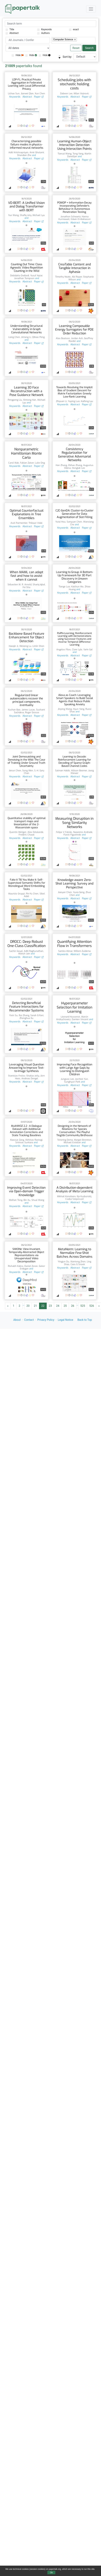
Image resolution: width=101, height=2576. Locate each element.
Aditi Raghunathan (33, 951)
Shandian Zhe (24, 155)
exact (74, 29)
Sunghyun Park (72, 1081)
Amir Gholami (37, 152)
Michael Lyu (39, 215)
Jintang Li (26, 337)
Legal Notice (65, 1319)
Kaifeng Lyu (87, 401)
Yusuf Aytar (36, 275)
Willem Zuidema (82, 951)
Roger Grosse (32, 712)
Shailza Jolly (32, 1075)
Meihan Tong (15, 1200)
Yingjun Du (63, 1261)
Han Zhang (61, 465)
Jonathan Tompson (24, 278)
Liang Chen (14, 337)
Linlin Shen (38, 646)
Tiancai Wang (64, 153)
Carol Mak (13, 462)
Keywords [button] (14, 96)
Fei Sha (26, 587)
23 (50, 1305)
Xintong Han (29, 399)
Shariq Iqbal (39, 584)
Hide (17, 55)
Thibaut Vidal (35, 522)
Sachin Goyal (16, 951)
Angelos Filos (63, 649)
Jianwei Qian (27, 93)
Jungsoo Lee (67, 1078)
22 (42, 1305)
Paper (39, 96)
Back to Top (84, 1319)
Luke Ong (40, 462)
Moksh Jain (24, 953)
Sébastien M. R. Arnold (19, 584)
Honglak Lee (78, 467)
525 (82, 1305)
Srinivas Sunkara (24, 1142)
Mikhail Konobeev (66, 1196)
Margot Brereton (82, 1139)
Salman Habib (62, 770)
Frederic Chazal (26, 834)
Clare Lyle (77, 649)
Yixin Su (13, 1015)
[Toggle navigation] (91, 9)
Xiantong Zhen (78, 1261)
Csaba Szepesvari (74, 1198)
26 (72, 1305)
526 (91, 1305)
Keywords (44, 29)
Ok (51, 2572)
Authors (43, 33)
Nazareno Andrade (82, 832)
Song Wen (27, 770)
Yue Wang (13, 215)
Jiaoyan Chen (65, 892)
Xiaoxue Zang (17, 1139)
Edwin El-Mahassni (80, 219)
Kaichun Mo (77, 586)
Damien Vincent (80, 1019)
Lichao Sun (14, 93)
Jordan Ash (77, 338)
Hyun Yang (78, 708)
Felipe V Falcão (64, 832)
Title (10, 29)
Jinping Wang (65, 708)
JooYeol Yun (81, 1078)
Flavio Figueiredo (72, 834)
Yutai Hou (60, 521)
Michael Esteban (72, 1142)
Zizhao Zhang (75, 465)
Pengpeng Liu (15, 399)
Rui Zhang (24, 1015)
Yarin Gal (88, 649)
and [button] (33, 155)
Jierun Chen (15, 770)
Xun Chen (40, 93)
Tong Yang (78, 153)
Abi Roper (77, 276)
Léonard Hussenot (70, 1016)
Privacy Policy (45, 1319)
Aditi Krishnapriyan (18, 152)
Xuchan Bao (14, 709)
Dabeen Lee (66, 93)
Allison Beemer (79, 770)
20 (28, 1305)
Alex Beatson (63, 338)
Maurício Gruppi (16, 893)
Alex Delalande (35, 832)
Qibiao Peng (38, 337)
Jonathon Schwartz (71, 216)
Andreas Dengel (29, 1078)
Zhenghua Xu (26, 1018)
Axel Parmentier (19, 522)
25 (65, 1305)
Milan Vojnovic (81, 93)
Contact (29, 1319)
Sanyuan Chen (74, 521)
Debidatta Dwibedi (19, 275)
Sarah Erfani (36, 1015)
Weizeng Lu (25, 646)
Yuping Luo (74, 401)
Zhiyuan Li (61, 401)
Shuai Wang (37, 1200)
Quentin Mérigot (17, 832)
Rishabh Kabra (15, 1266)
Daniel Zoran (31, 1266)
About (17, 1319)
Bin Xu (27, 1200)
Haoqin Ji (13, 646)
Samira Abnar (65, 951)
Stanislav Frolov (16, 1075)
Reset (75, 48)
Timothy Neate (63, 276)
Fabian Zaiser (27, 462)
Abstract (12, 33)
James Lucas (28, 709)
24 (57, 1305)
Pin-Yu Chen (32, 893)
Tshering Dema (65, 1139)
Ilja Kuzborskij (84, 1196)
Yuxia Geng (78, 892)
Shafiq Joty (25, 215)
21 (35, 1305)
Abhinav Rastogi (33, 1139)
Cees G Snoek (78, 1264)
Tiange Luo (64, 586)
